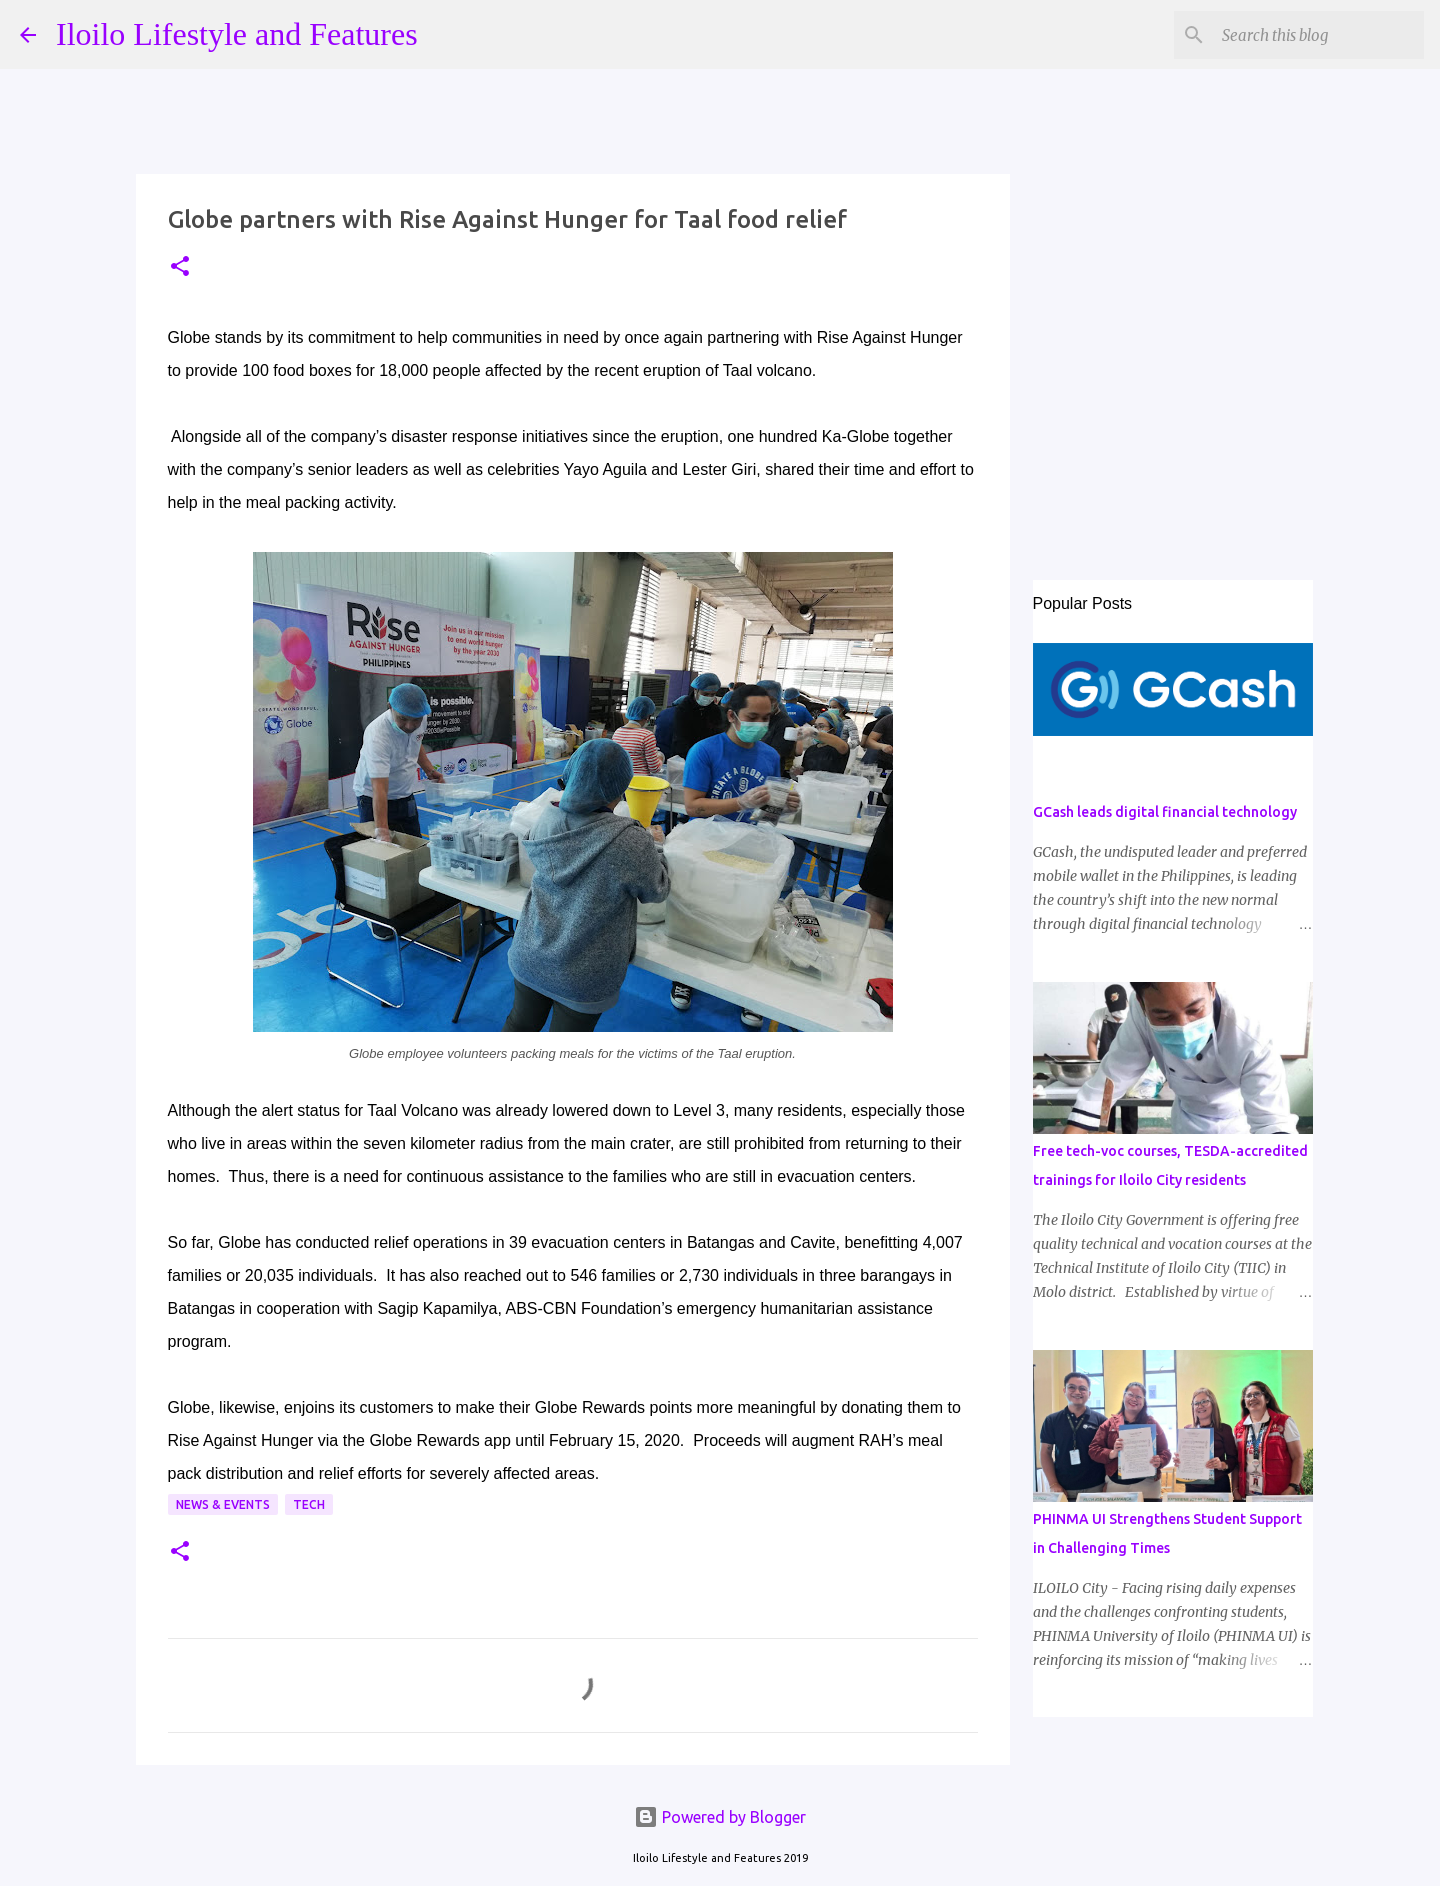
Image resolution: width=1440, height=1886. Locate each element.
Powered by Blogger (720, 1817)
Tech (309, 1504)
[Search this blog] (1319, 35)
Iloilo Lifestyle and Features (237, 34)
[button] (180, 267)
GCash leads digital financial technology (1165, 812)
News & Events (223, 1504)
